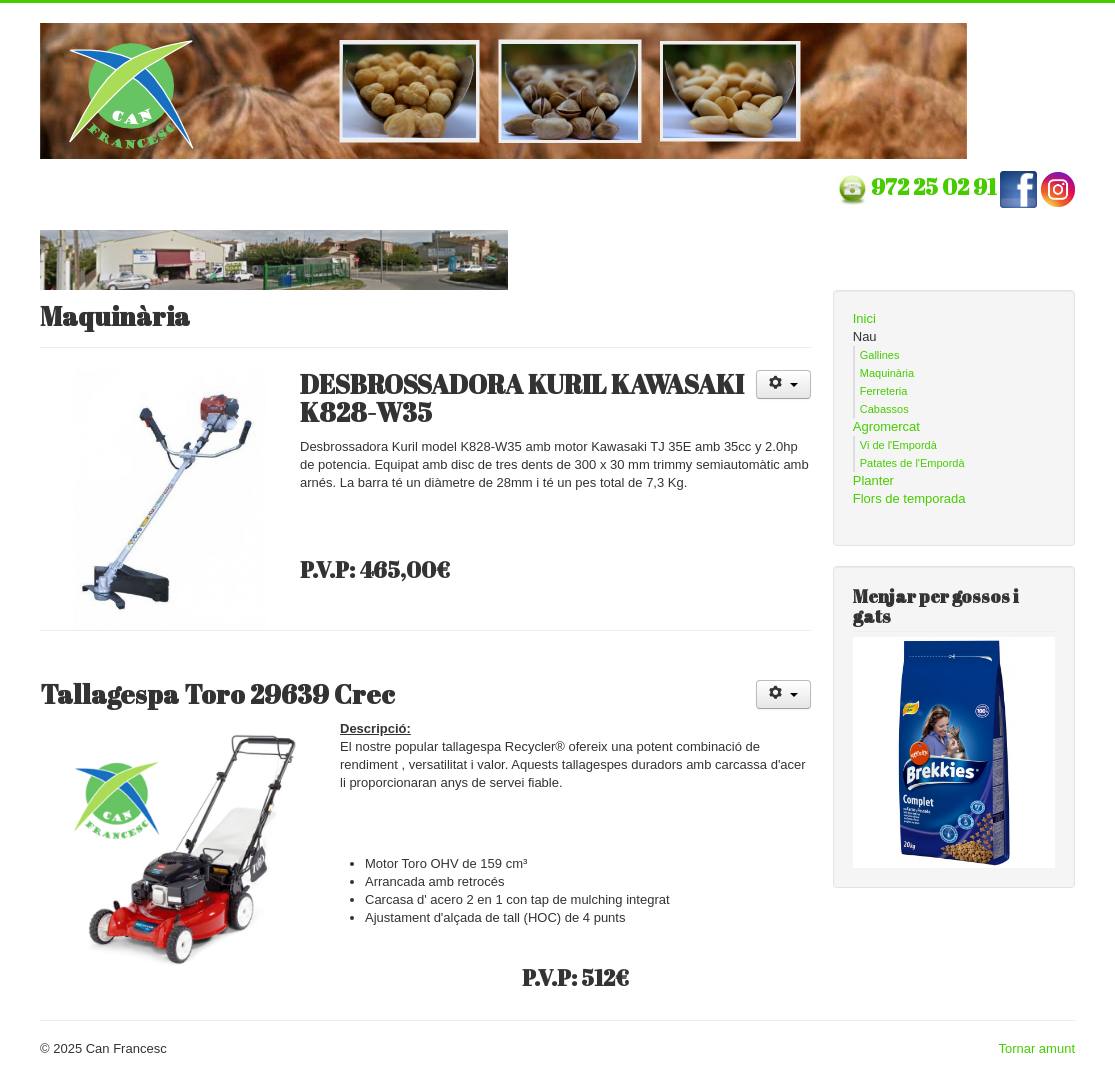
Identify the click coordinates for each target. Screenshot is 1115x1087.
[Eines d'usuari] (783, 384)
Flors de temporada (909, 498)
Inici (864, 318)
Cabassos (884, 409)
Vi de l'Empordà (898, 445)
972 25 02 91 (935, 186)
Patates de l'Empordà (912, 463)
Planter (873, 480)
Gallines (880, 355)
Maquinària (887, 373)
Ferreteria (884, 391)
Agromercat (886, 426)
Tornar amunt (1036, 1048)
